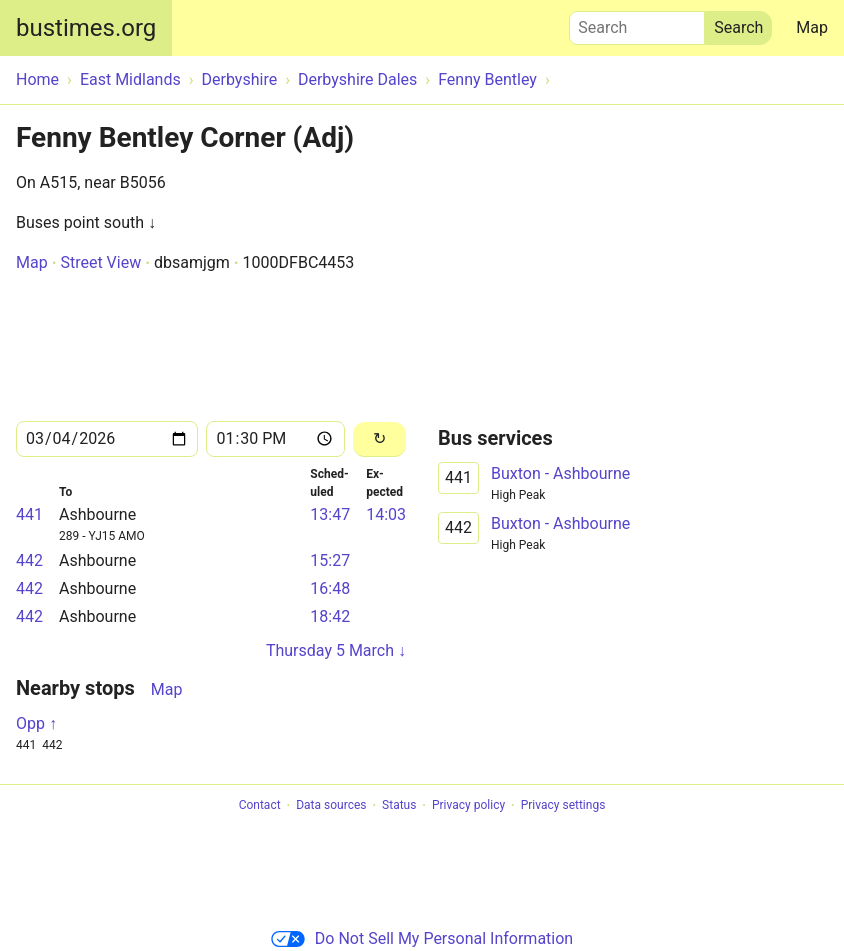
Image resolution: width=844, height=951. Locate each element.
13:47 (330, 514)
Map (812, 27)
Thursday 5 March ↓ (336, 650)
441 (29, 514)
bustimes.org (86, 28)
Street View (100, 262)
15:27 (330, 560)
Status (399, 806)
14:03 (386, 514)
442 (29, 560)
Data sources (331, 806)
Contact (260, 806)
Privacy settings (563, 806)
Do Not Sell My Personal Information (422, 938)
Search (637, 23)
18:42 (330, 616)
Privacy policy (468, 806)
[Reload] (379, 439)
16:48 (330, 588)
